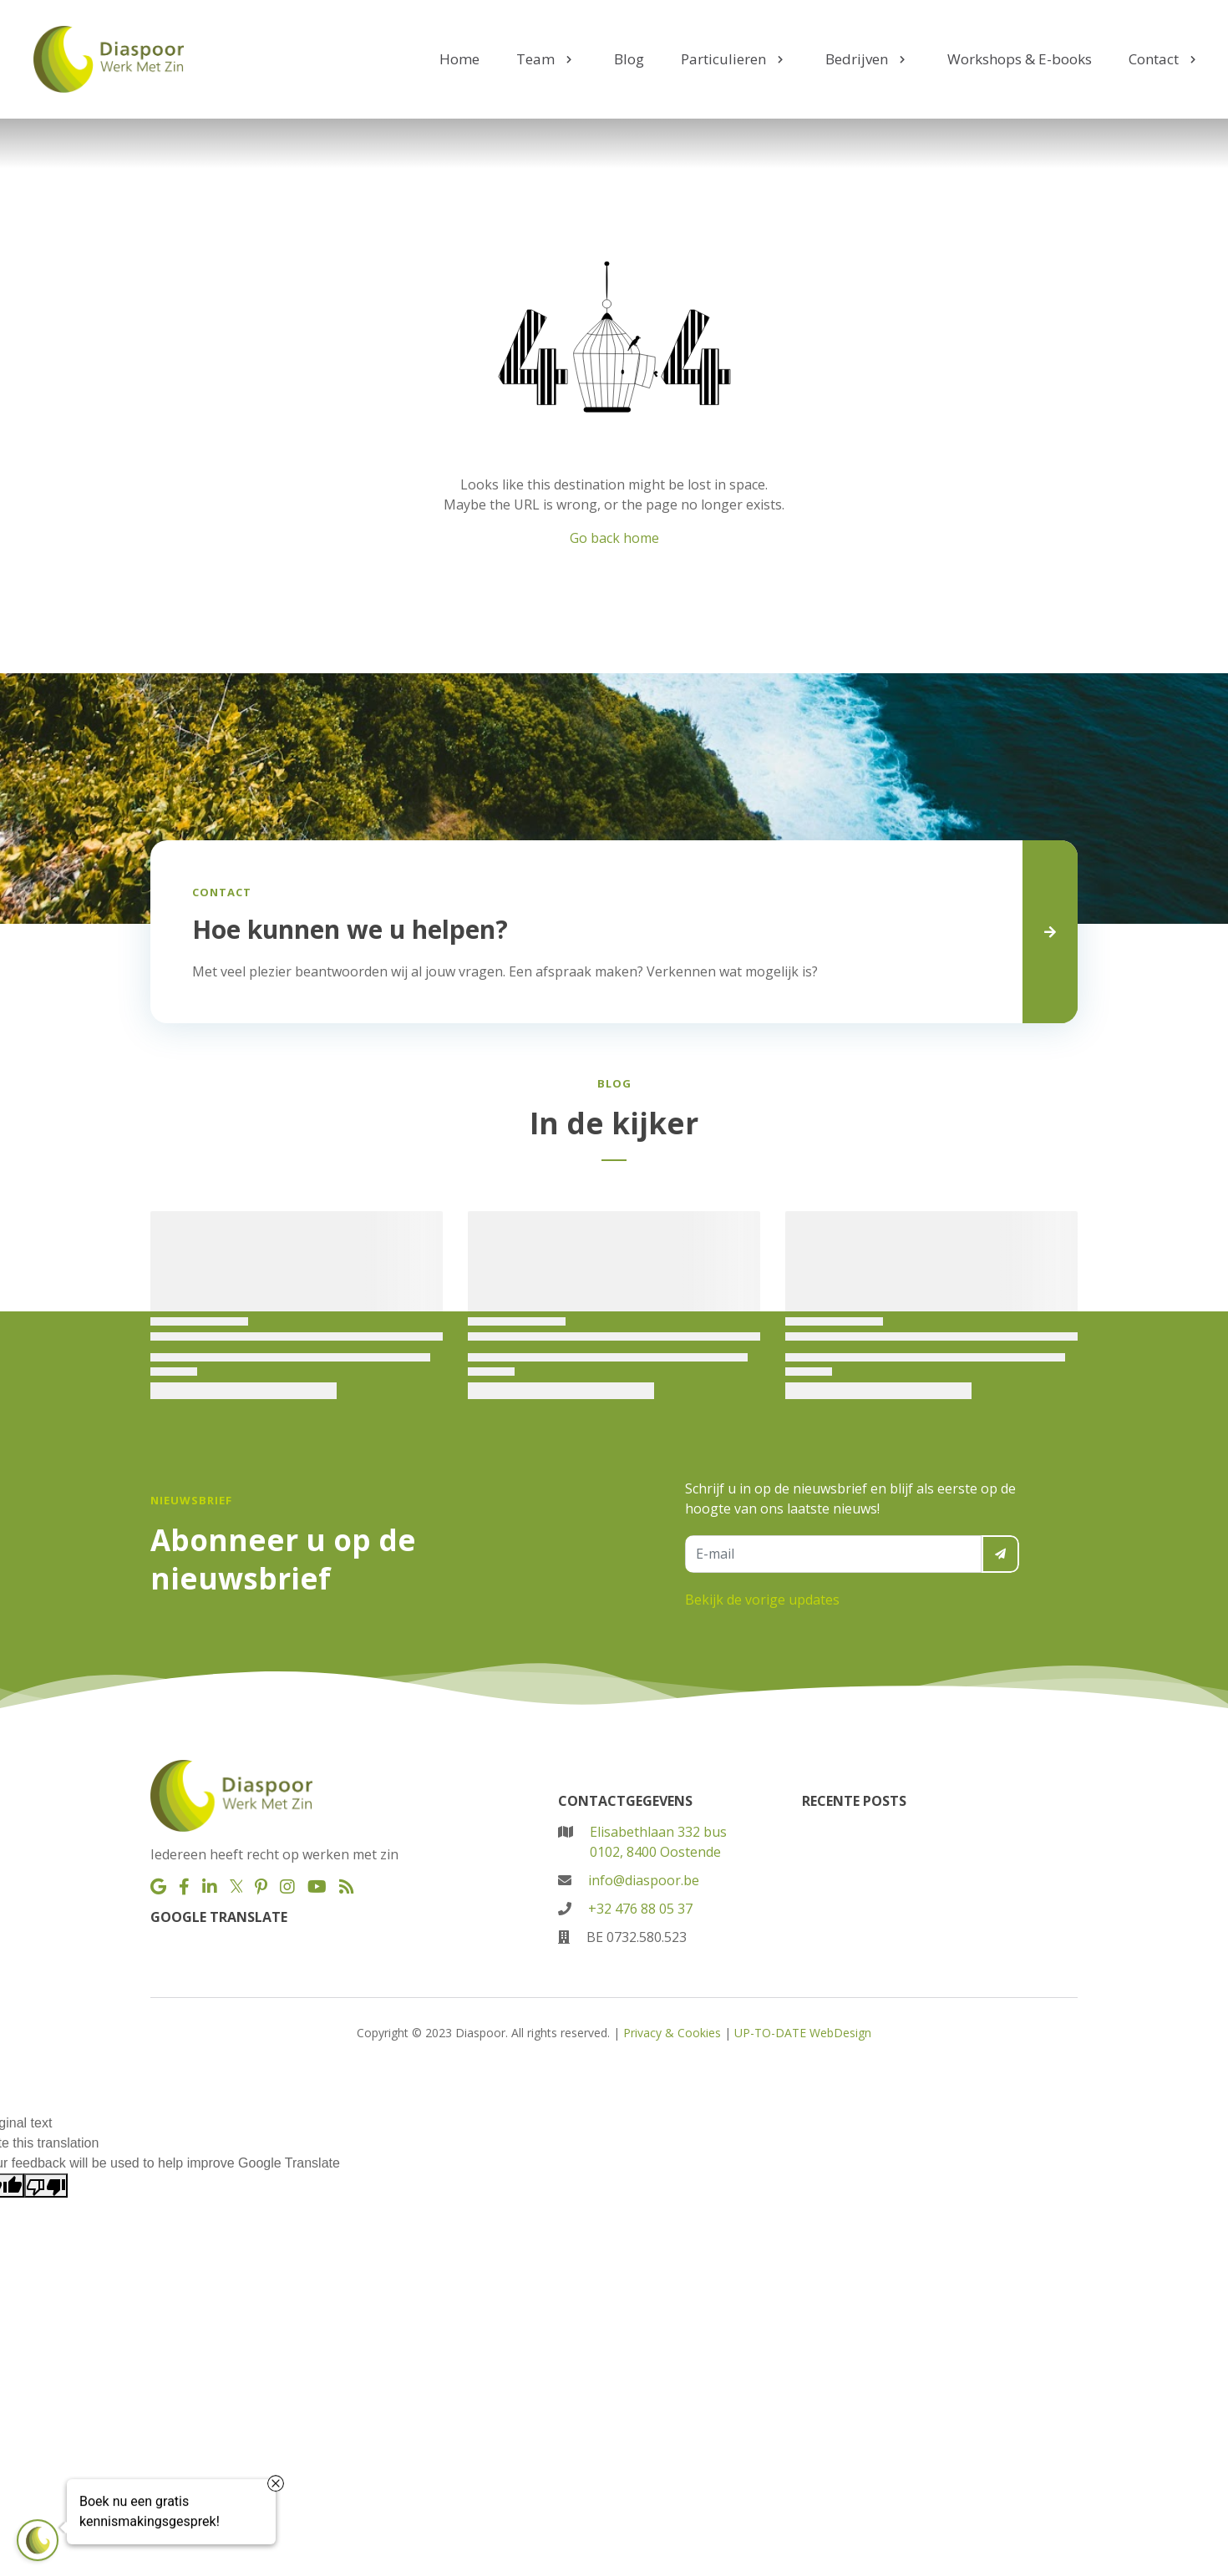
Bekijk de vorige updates (762, 1599)
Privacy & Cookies (672, 2033)
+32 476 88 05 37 (640, 1908)
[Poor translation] (46, 2185)
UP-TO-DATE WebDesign (802, 2033)
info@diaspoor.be (643, 1880)
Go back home (614, 538)
